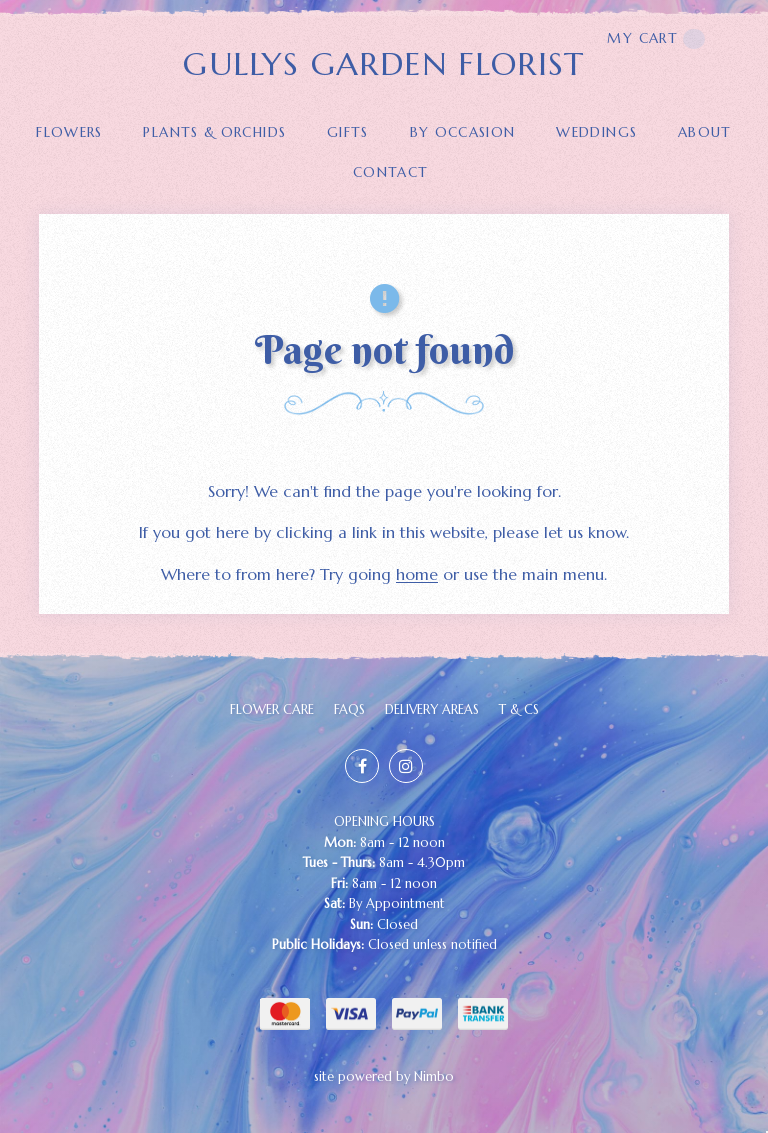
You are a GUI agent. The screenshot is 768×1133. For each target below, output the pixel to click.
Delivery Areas (432, 710)
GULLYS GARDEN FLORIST (384, 64)
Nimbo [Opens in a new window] (434, 1077)
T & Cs (519, 710)
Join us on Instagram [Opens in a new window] (406, 766)
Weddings (596, 132)
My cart (656, 39)
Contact (391, 172)
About (705, 132)
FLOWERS (69, 132)
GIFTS (348, 132)
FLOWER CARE (272, 710)
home (417, 574)
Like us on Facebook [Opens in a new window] (362, 766)
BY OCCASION (463, 132)
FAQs (349, 710)
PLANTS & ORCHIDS (214, 132)
